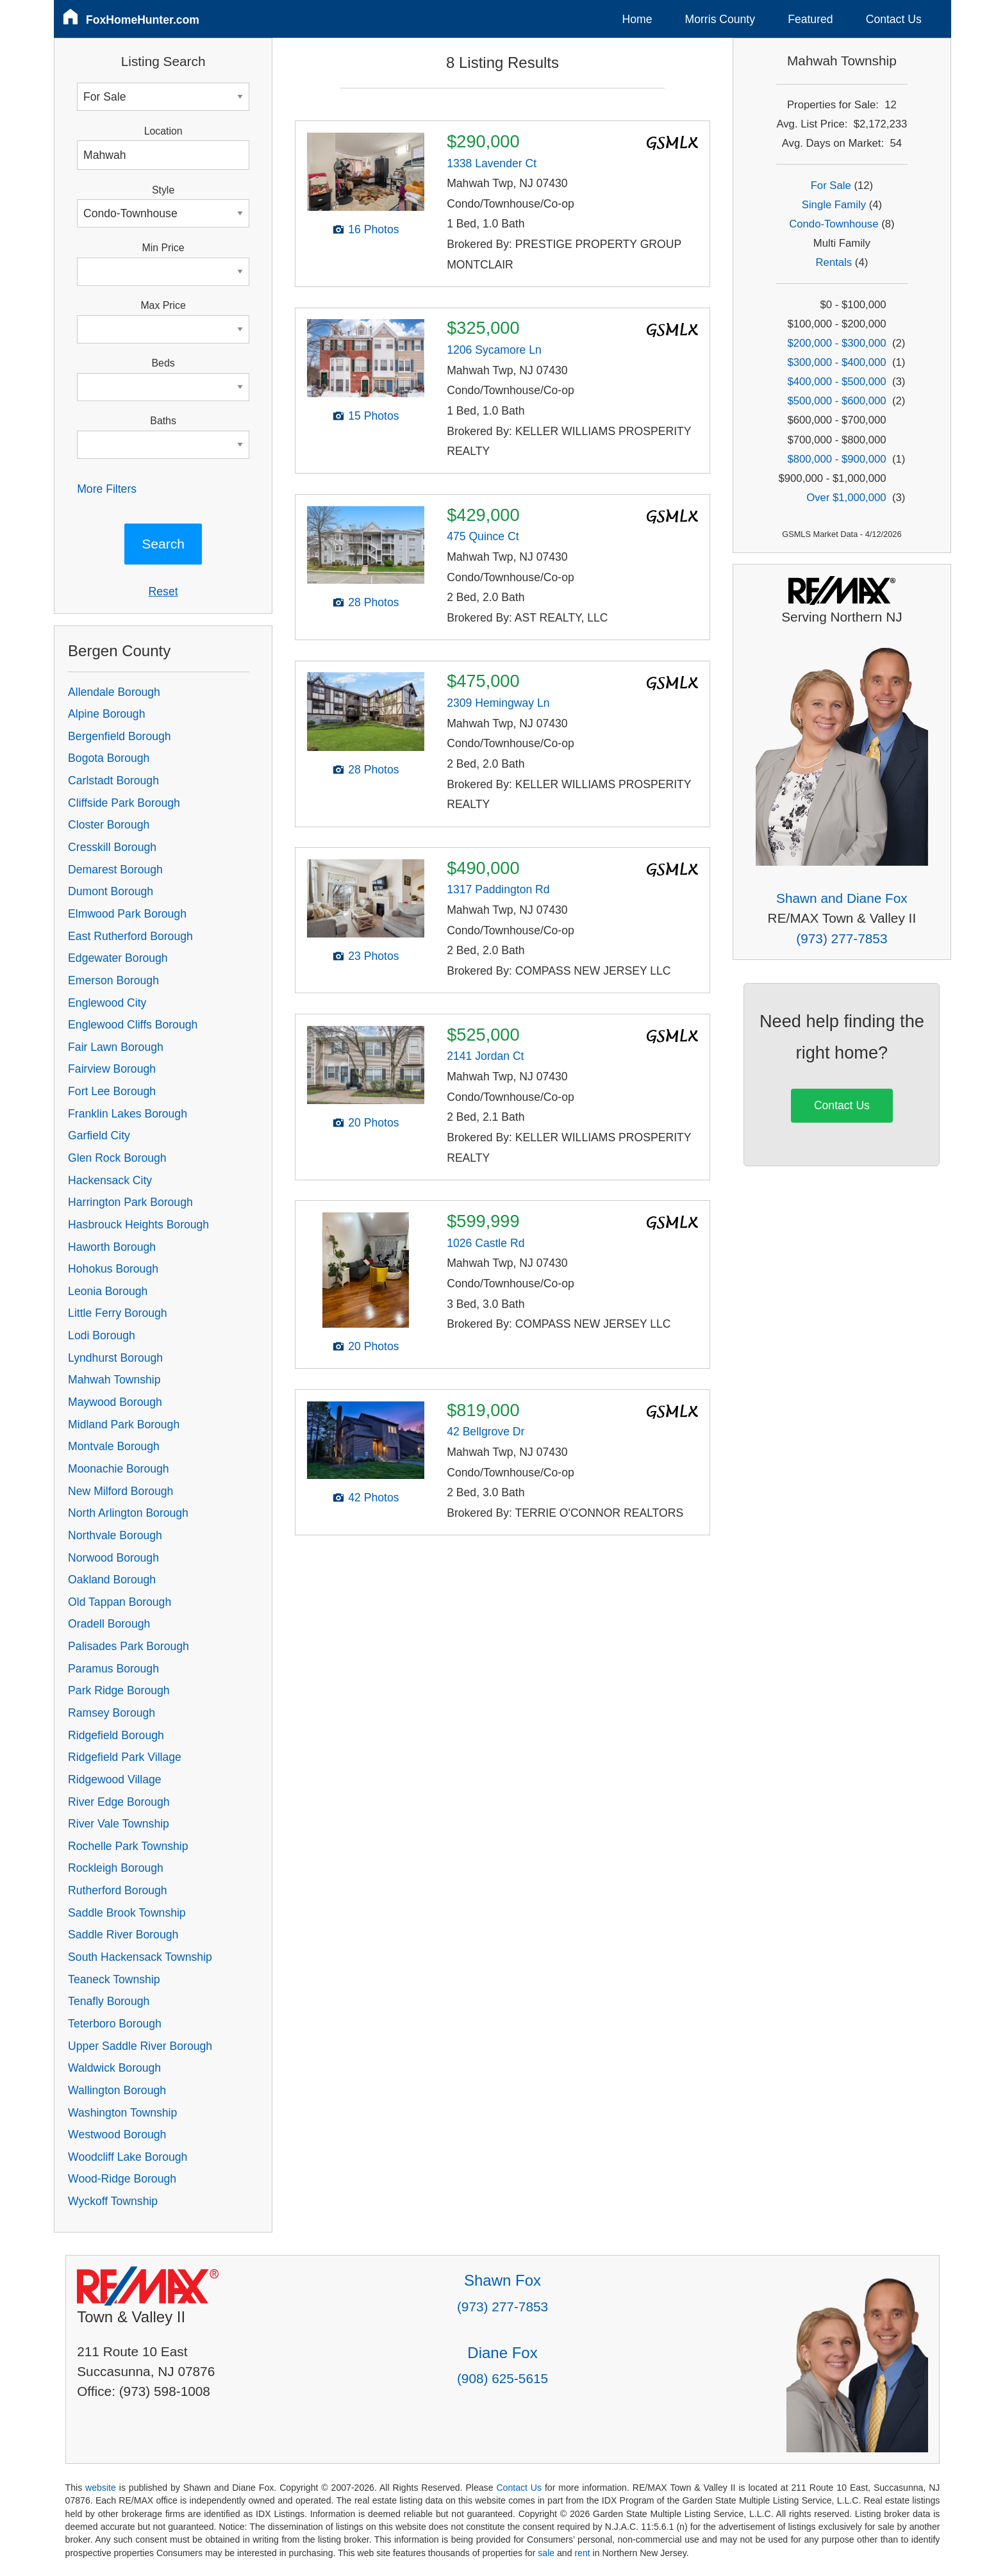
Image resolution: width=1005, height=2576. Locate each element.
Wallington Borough (117, 2090)
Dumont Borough (110, 891)
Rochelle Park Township (128, 1846)
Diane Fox (502, 2352)
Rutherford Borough (117, 1890)
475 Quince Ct (483, 536)
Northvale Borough (115, 1535)
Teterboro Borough (115, 2023)
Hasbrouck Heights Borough (138, 1224)
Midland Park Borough (123, 1424)
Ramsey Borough (111, 1712)
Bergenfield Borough (119, 736)
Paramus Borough (113, 1668)
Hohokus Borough (113, 1268)
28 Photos (373, 602)
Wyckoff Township (113, 2201)
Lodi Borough (101, 1335)
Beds (163, 363)
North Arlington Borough (128, 1513)
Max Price (162, 305)
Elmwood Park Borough (127, 913)
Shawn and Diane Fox (842, 898)
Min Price (163, 247)
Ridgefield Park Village (124, 1757)
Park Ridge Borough (118, 1690)
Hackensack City (110, 1180)
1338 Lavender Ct (491, 163)
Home (637, 19)
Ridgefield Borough (116, 1735)
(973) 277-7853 (841, 938)
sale (546, 2553)
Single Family (834, 205)
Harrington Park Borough (130, 1202)
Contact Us (894, 19)
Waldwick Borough (114, 2067)
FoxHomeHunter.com (142, 19)
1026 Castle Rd (485, 1243)
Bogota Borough (108, 758)
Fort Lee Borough (112, 1091)
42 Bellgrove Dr (485, 1431)
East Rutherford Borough (130, 936)
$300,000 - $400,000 (836, 362)
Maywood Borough (115, 1402)
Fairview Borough (112, 1068)
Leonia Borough (107, 1291)
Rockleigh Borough (115, 1868)
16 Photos (373, 229)
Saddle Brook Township (127, 1912)
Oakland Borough (112, 1579)
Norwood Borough (113, 1557)
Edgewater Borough (118, 958)
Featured (810, 19)
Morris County (720, 19)
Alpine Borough (106, 713)
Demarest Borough (115, 869)
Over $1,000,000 (846, 497)
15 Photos (373, 415)
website (100, 2487)
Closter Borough (108, 824)
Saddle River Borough (123, 1934)
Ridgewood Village (114, 1779)
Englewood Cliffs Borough (132, 1024)
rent (582, 2553)
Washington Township (122, 2112)
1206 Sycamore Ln (494, 349)
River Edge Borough (118, 1802)
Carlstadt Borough (113, 780)
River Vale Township (118, 1823)
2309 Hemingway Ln (498, 703)
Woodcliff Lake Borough (127, 2157)
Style (163, 190)
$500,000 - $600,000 (836, 401)
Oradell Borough (109, 1623)
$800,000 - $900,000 (836, 459)
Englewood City (107, 1002)
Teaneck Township (114, 1979)
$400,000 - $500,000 (836, 382)
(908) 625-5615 (502, 2378)
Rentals (834, 262)
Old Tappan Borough (119, 1602)
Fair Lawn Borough (115, 1047)
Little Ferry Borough (117, 1313)
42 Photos (373, 1497)
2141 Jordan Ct (485, 1056)
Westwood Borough (117, 2134)
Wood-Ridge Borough (122, 2178)
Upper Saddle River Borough (140, 2046)
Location (163, 131)
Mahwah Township (114, 1379)
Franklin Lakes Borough (127, 1113)
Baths (163, 420)
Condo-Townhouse (833, 224)
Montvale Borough (114, 1446)
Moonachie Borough (118, 1468)
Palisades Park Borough (128, 1646)
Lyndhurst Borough (115, 1357)
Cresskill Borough (112, 847)
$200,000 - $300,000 (836, 343)
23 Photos (373, 956)
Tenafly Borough (108, 2001)
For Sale (831, 185)
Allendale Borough (114, 692)
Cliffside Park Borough (124, 803)
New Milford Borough (120, 1491)
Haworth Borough (112, 1247)
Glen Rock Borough (117, 1158)
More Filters (107, 489)
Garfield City (99, 1135)
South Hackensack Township (140, 1957)
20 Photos (373, 1122)
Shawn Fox (502, 2280)
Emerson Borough (113, 980)
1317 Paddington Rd (498, 889)
